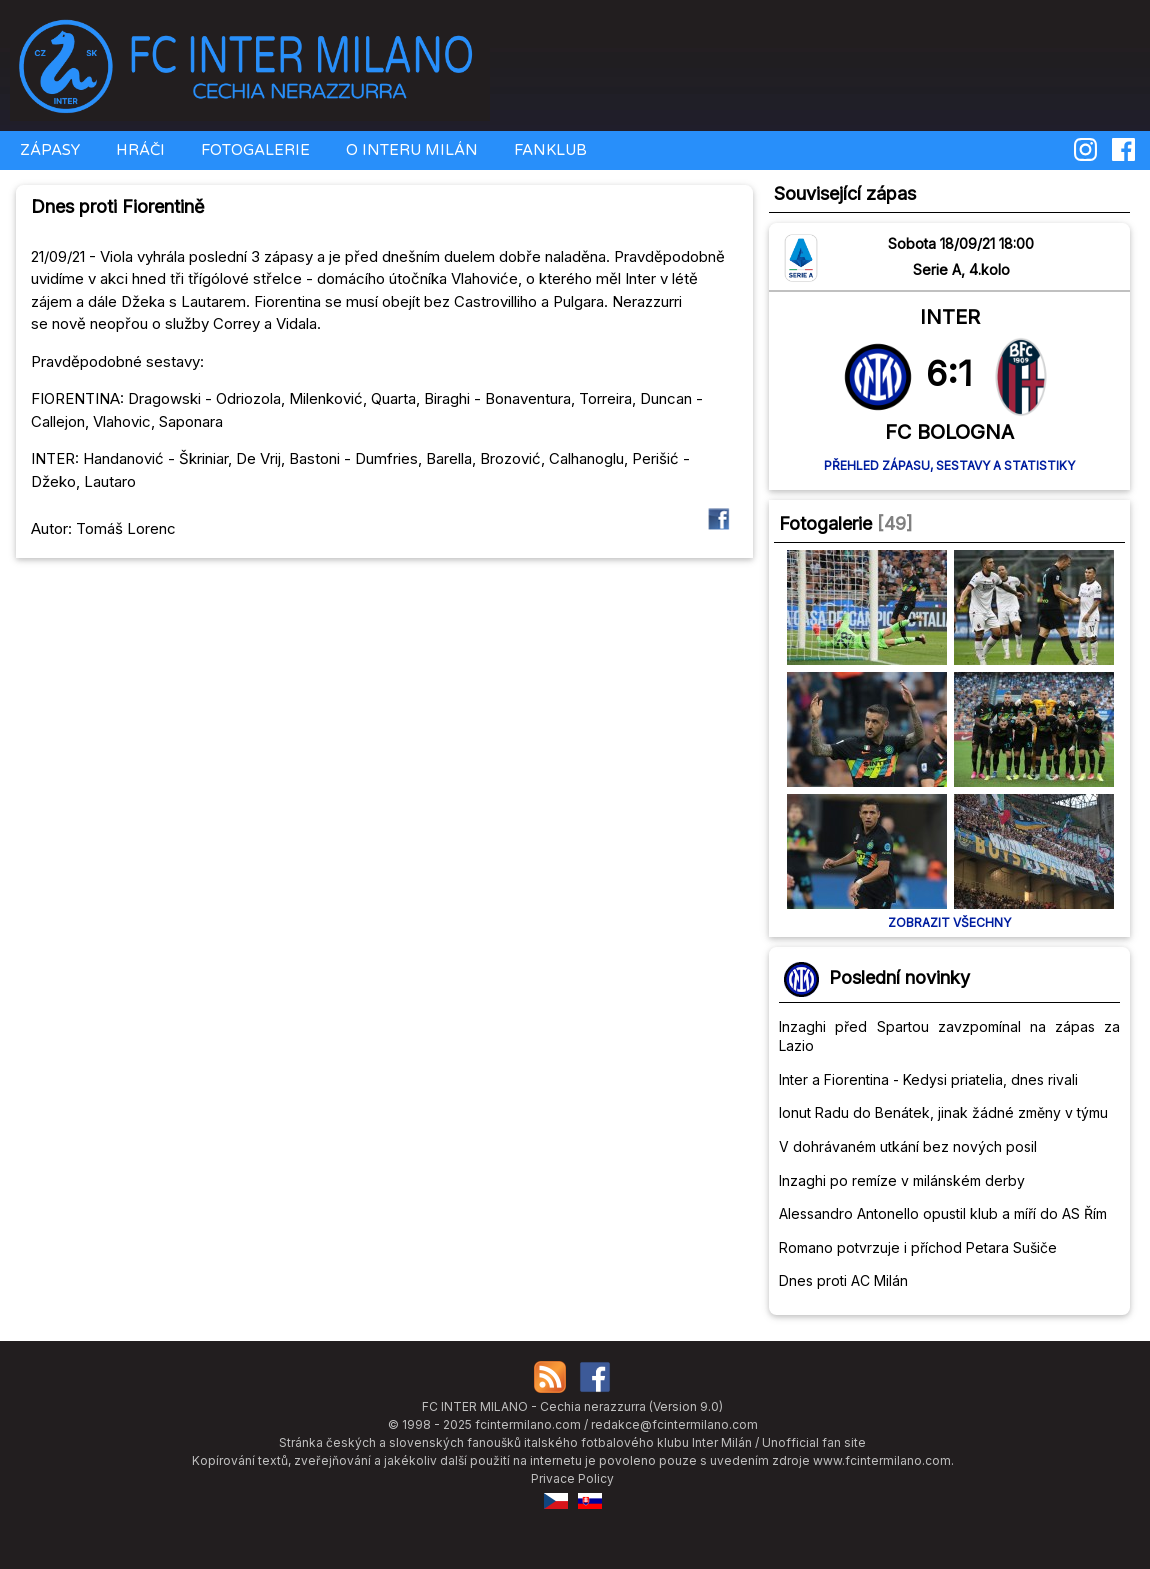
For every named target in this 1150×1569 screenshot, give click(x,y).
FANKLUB (548, 150)
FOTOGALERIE (253, 150)
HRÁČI (138, 150)
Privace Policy (572, 1478)
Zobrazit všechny (949, 922)
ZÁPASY (48, 150)
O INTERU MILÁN (410, 150)
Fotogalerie (825, 523)
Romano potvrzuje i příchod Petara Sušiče (918, 1247)
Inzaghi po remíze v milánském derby (902, 1180)
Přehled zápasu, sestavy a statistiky (949, 465)
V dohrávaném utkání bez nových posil (908, 1146)
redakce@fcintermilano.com (674, 1424)
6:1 (949, 373)
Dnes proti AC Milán (843, 1280)
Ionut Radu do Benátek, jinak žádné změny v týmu (943, 1112)
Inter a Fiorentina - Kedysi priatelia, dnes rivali (928, 1079)
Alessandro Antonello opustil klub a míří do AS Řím (943, 1213)
